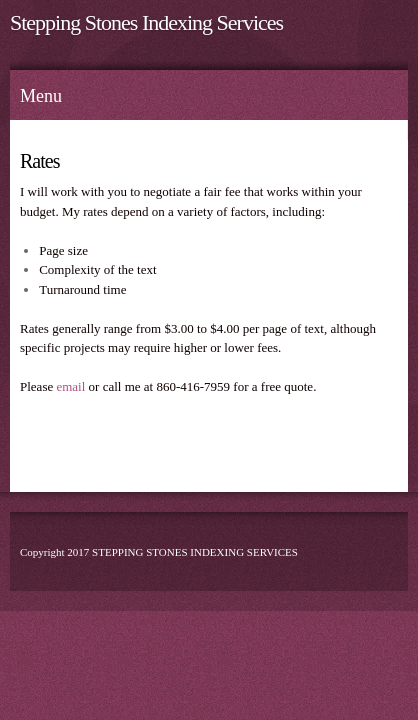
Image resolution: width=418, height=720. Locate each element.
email (70, 386)
